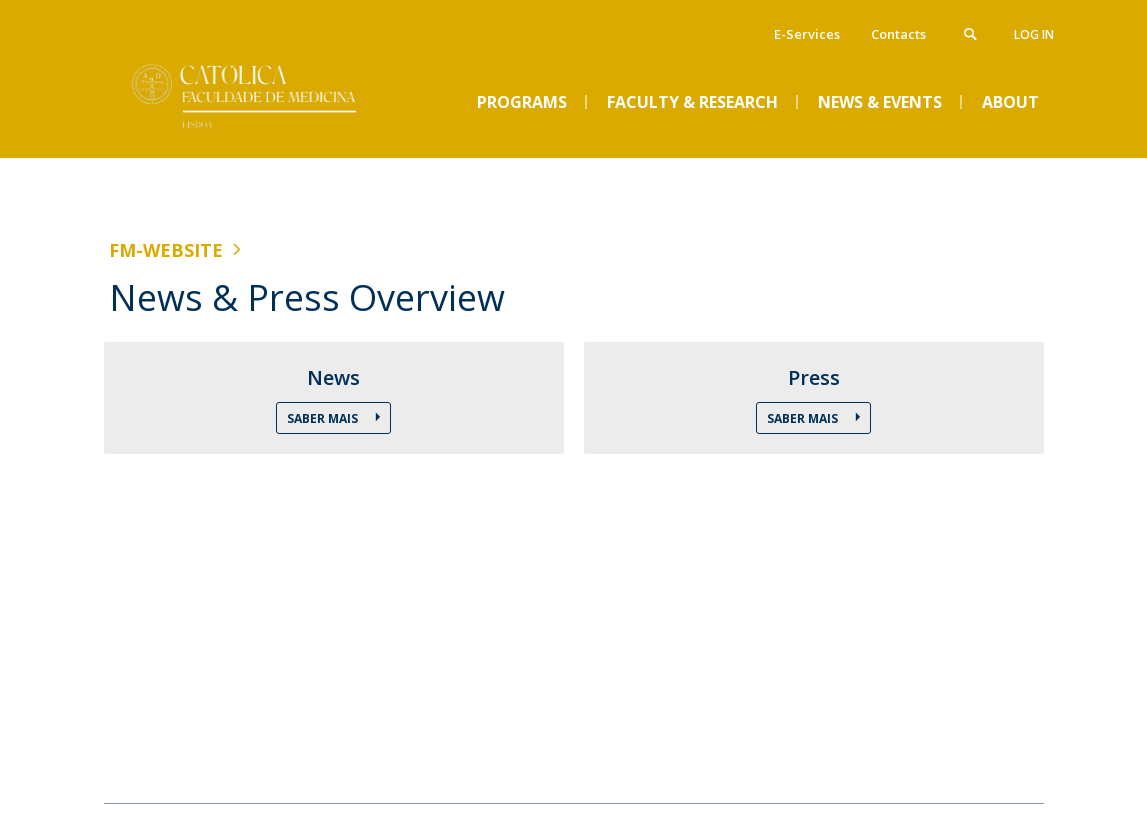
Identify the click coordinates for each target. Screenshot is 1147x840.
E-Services (807, 34)
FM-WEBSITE (166, 250)
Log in (1034, 34)
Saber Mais (324, 418)
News (333, 378)
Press (814, 378)
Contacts (898, 34)
